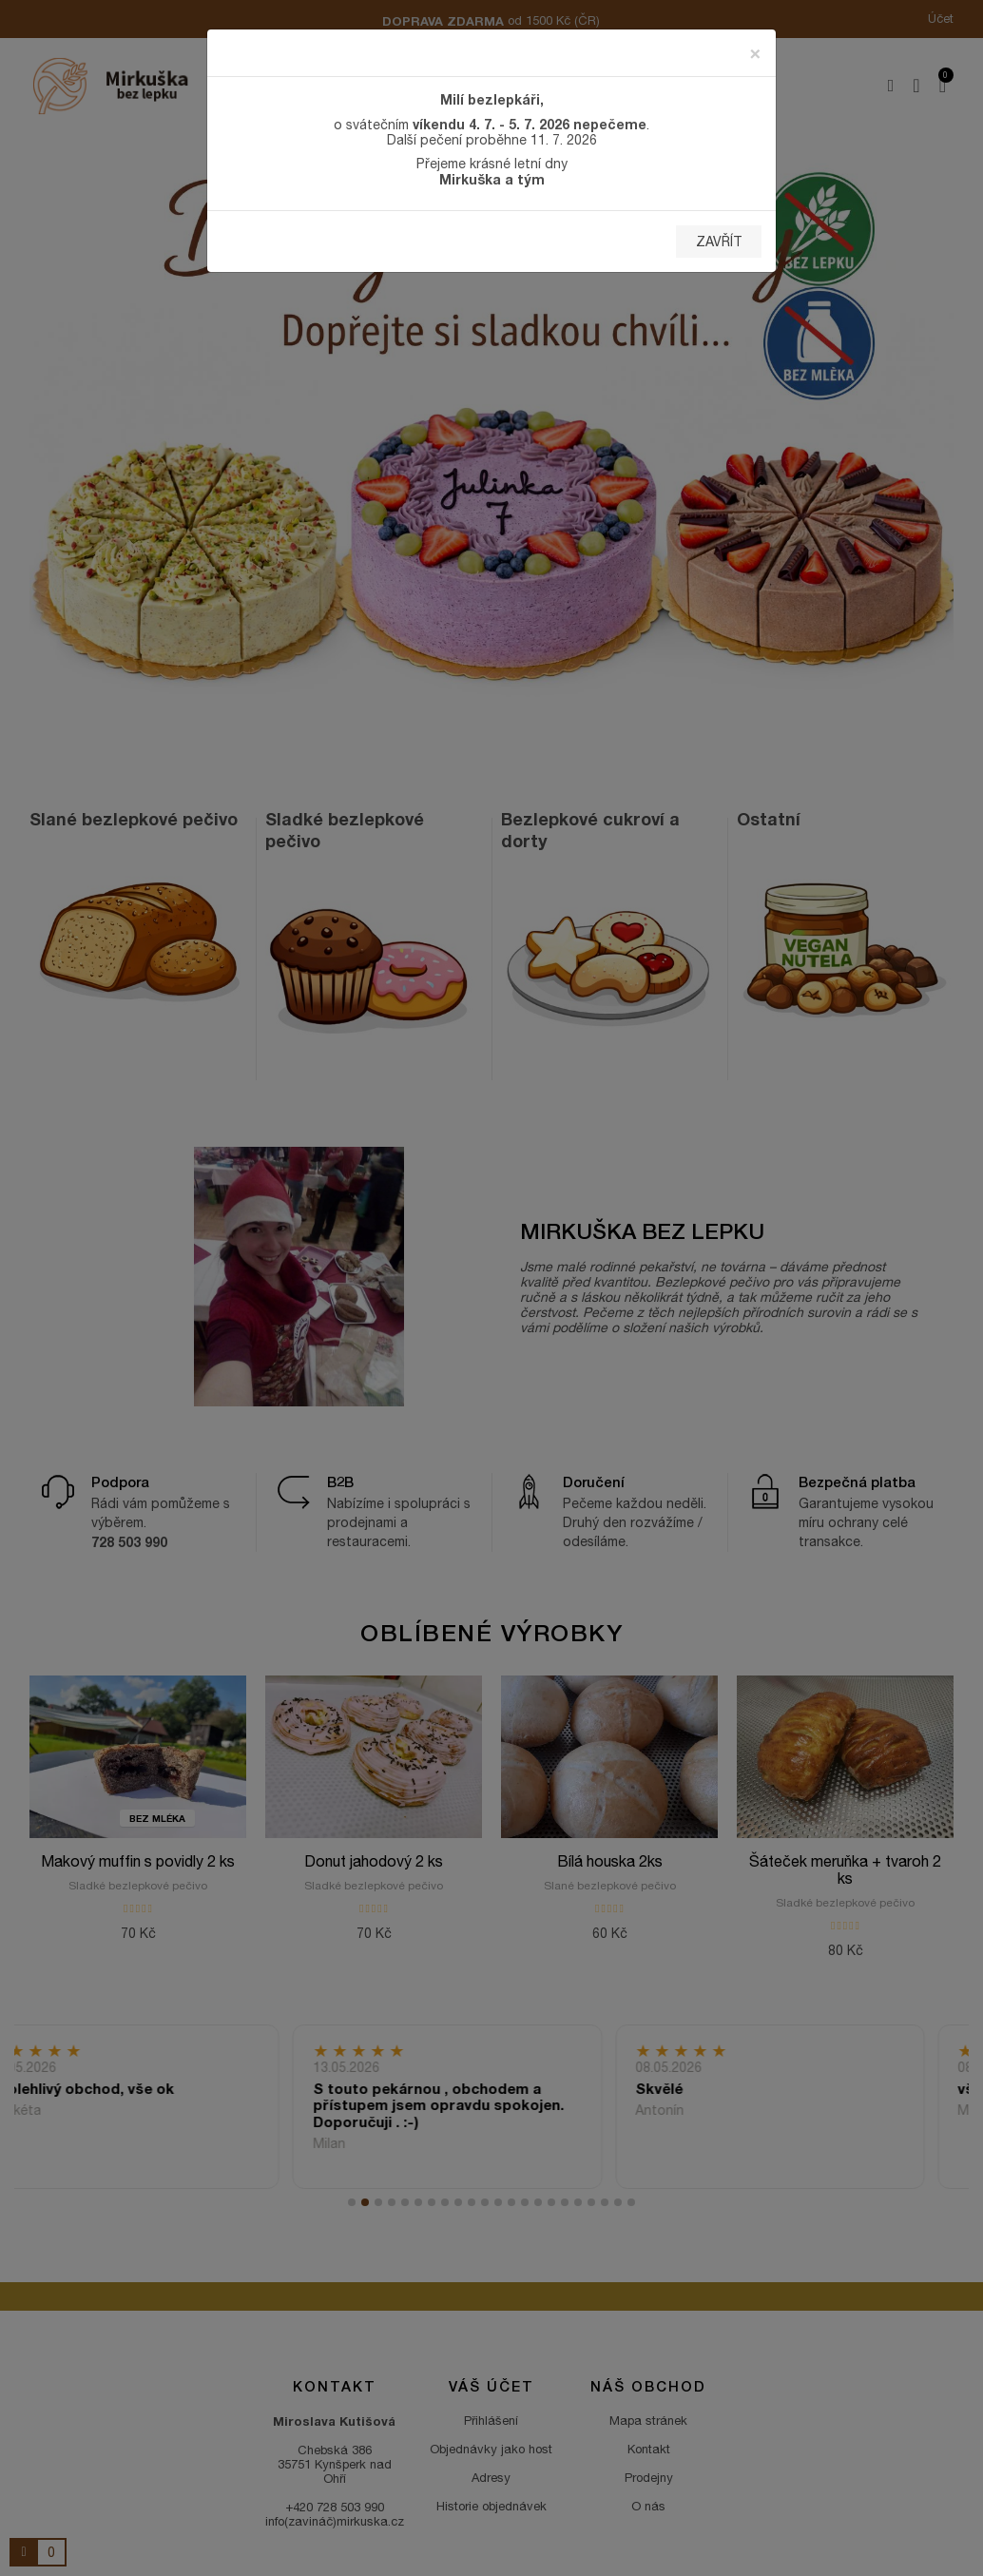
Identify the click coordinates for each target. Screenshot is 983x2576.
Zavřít (719, 241)
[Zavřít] (755, 52)
